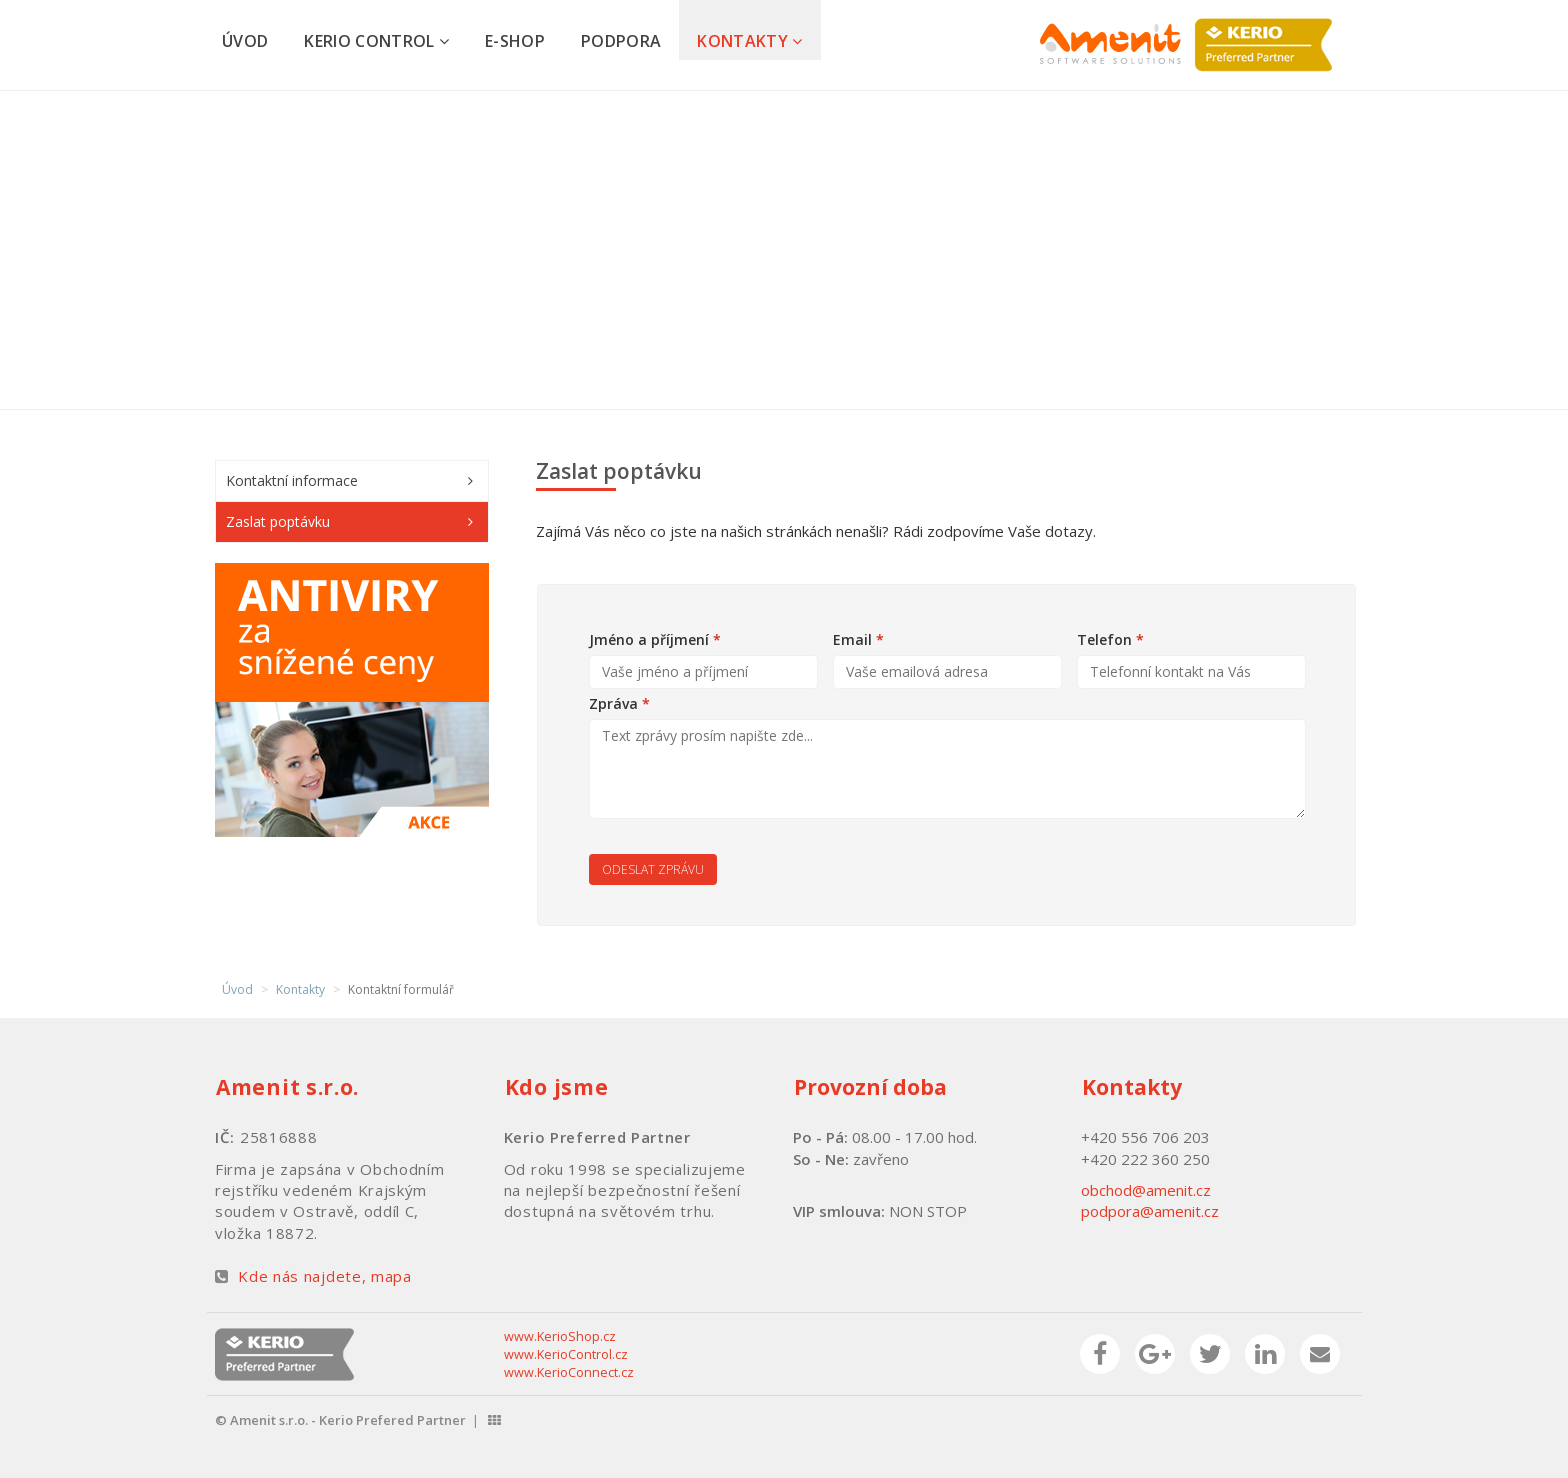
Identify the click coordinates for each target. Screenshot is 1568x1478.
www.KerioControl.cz (566, 1354)
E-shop (515, 41)
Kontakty (749, 41)
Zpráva (619, 703)
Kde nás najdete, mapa (325, 1276)
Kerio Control (376, 41)
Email (858, 639)
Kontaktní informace (292, 480)
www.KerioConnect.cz (569, 1372)
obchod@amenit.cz (1146, 1190)
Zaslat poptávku (278, 521)
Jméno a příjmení (655, 639)
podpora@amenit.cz (1150, 1211)
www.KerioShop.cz (560, 1336)
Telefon (1110, 639)
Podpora (621, 41)
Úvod (245, 41)
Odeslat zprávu (653, 869)
